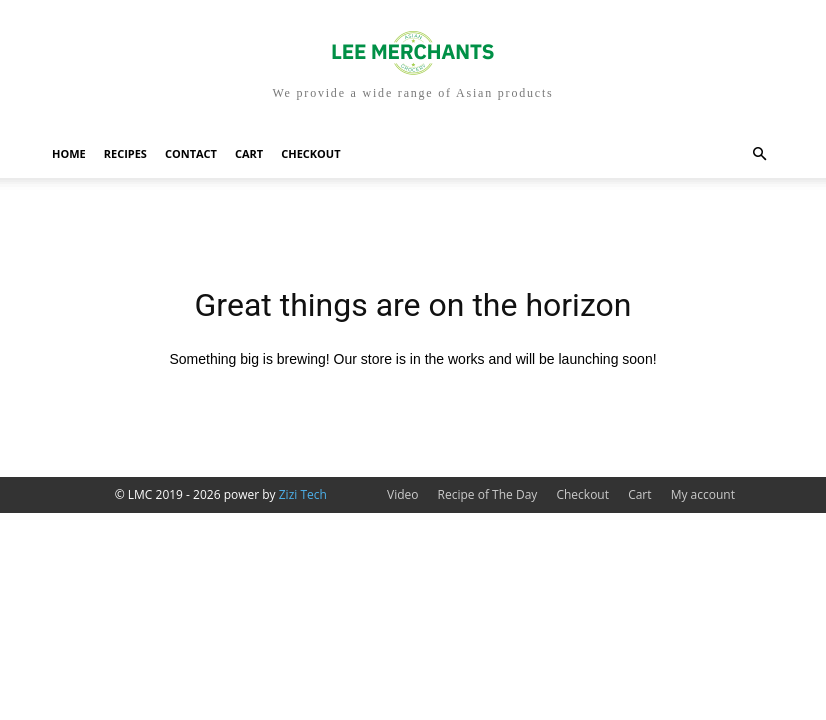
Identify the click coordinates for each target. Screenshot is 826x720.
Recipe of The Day (488, 494)
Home (69, 153)
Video (402, 494)
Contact (191, 153)
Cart (249, 153)
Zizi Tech (303, 494)
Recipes (125, 153)
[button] (759, 154)
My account (703, 494)
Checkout (310, 153)
